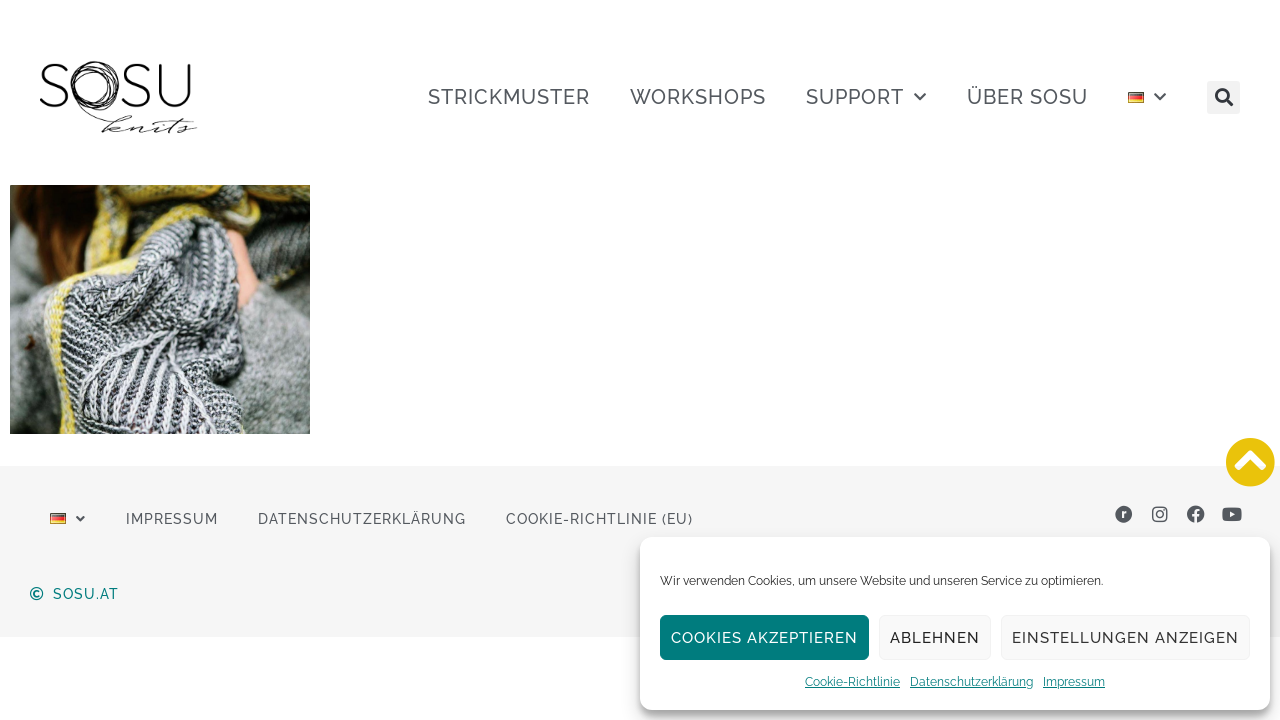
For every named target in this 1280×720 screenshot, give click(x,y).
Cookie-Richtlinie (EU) (599, 519)
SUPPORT (866, 97)
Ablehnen (935, 638)
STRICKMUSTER (509, 97)
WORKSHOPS (698, 97)
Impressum (1074, 682)
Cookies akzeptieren (764, 638)
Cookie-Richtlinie (852, 682)
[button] (1223, 97)
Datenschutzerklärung (971, 682)
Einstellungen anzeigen (1125, 638)
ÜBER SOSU (1027, 97)
